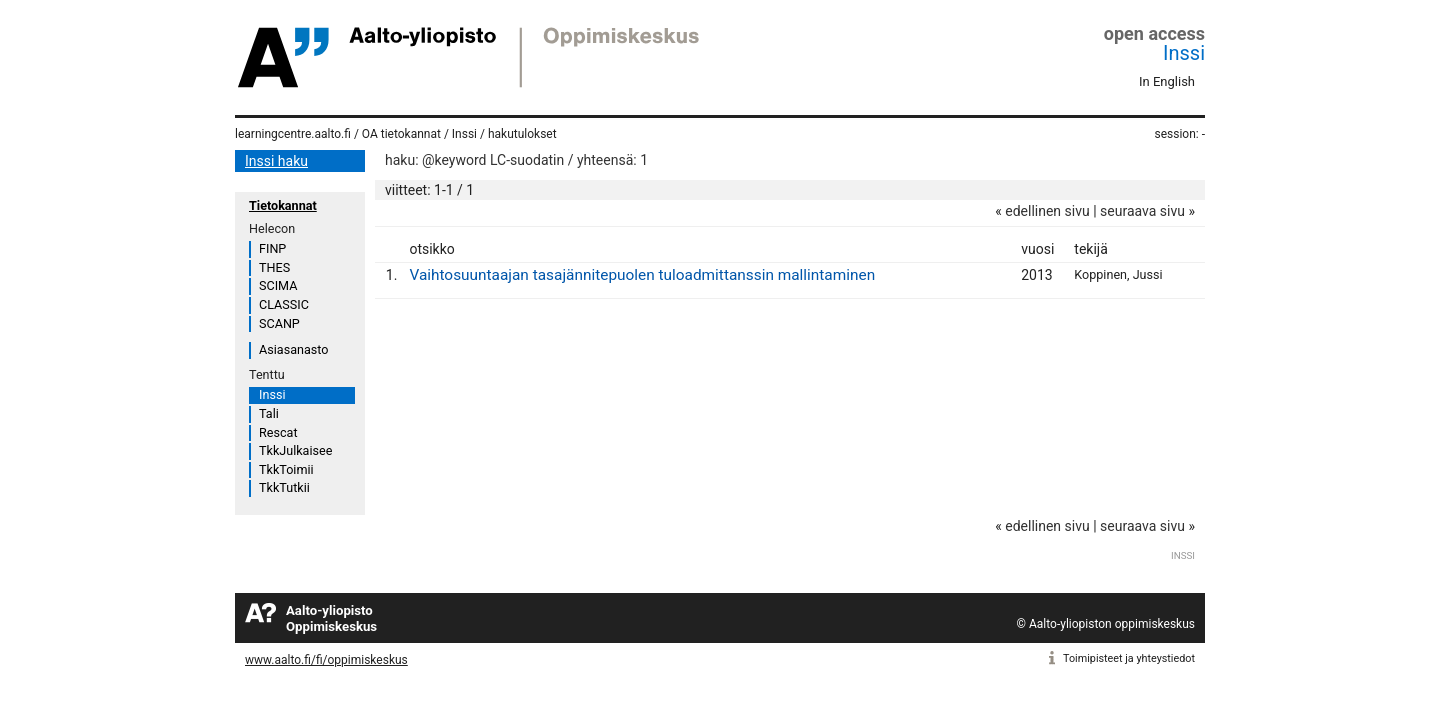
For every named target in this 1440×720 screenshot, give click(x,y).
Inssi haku (276, 161)
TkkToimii (286, 469)
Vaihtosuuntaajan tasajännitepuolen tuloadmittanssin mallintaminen (642, 275)
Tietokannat (283, 205)
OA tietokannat (401, 134)
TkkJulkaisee (295, 450)
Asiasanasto (293, 349)
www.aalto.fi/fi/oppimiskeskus (326, 660)
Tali (269, 413)
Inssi (1184, 53)
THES (274, 267)
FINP (272, 248)
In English (1167, 81)
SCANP (279, 323)
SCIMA (278, 285)
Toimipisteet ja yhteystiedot (1129, 658)
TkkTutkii (284, 487)
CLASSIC (284, 304)
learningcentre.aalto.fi (293, 134)
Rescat (278, 432)
